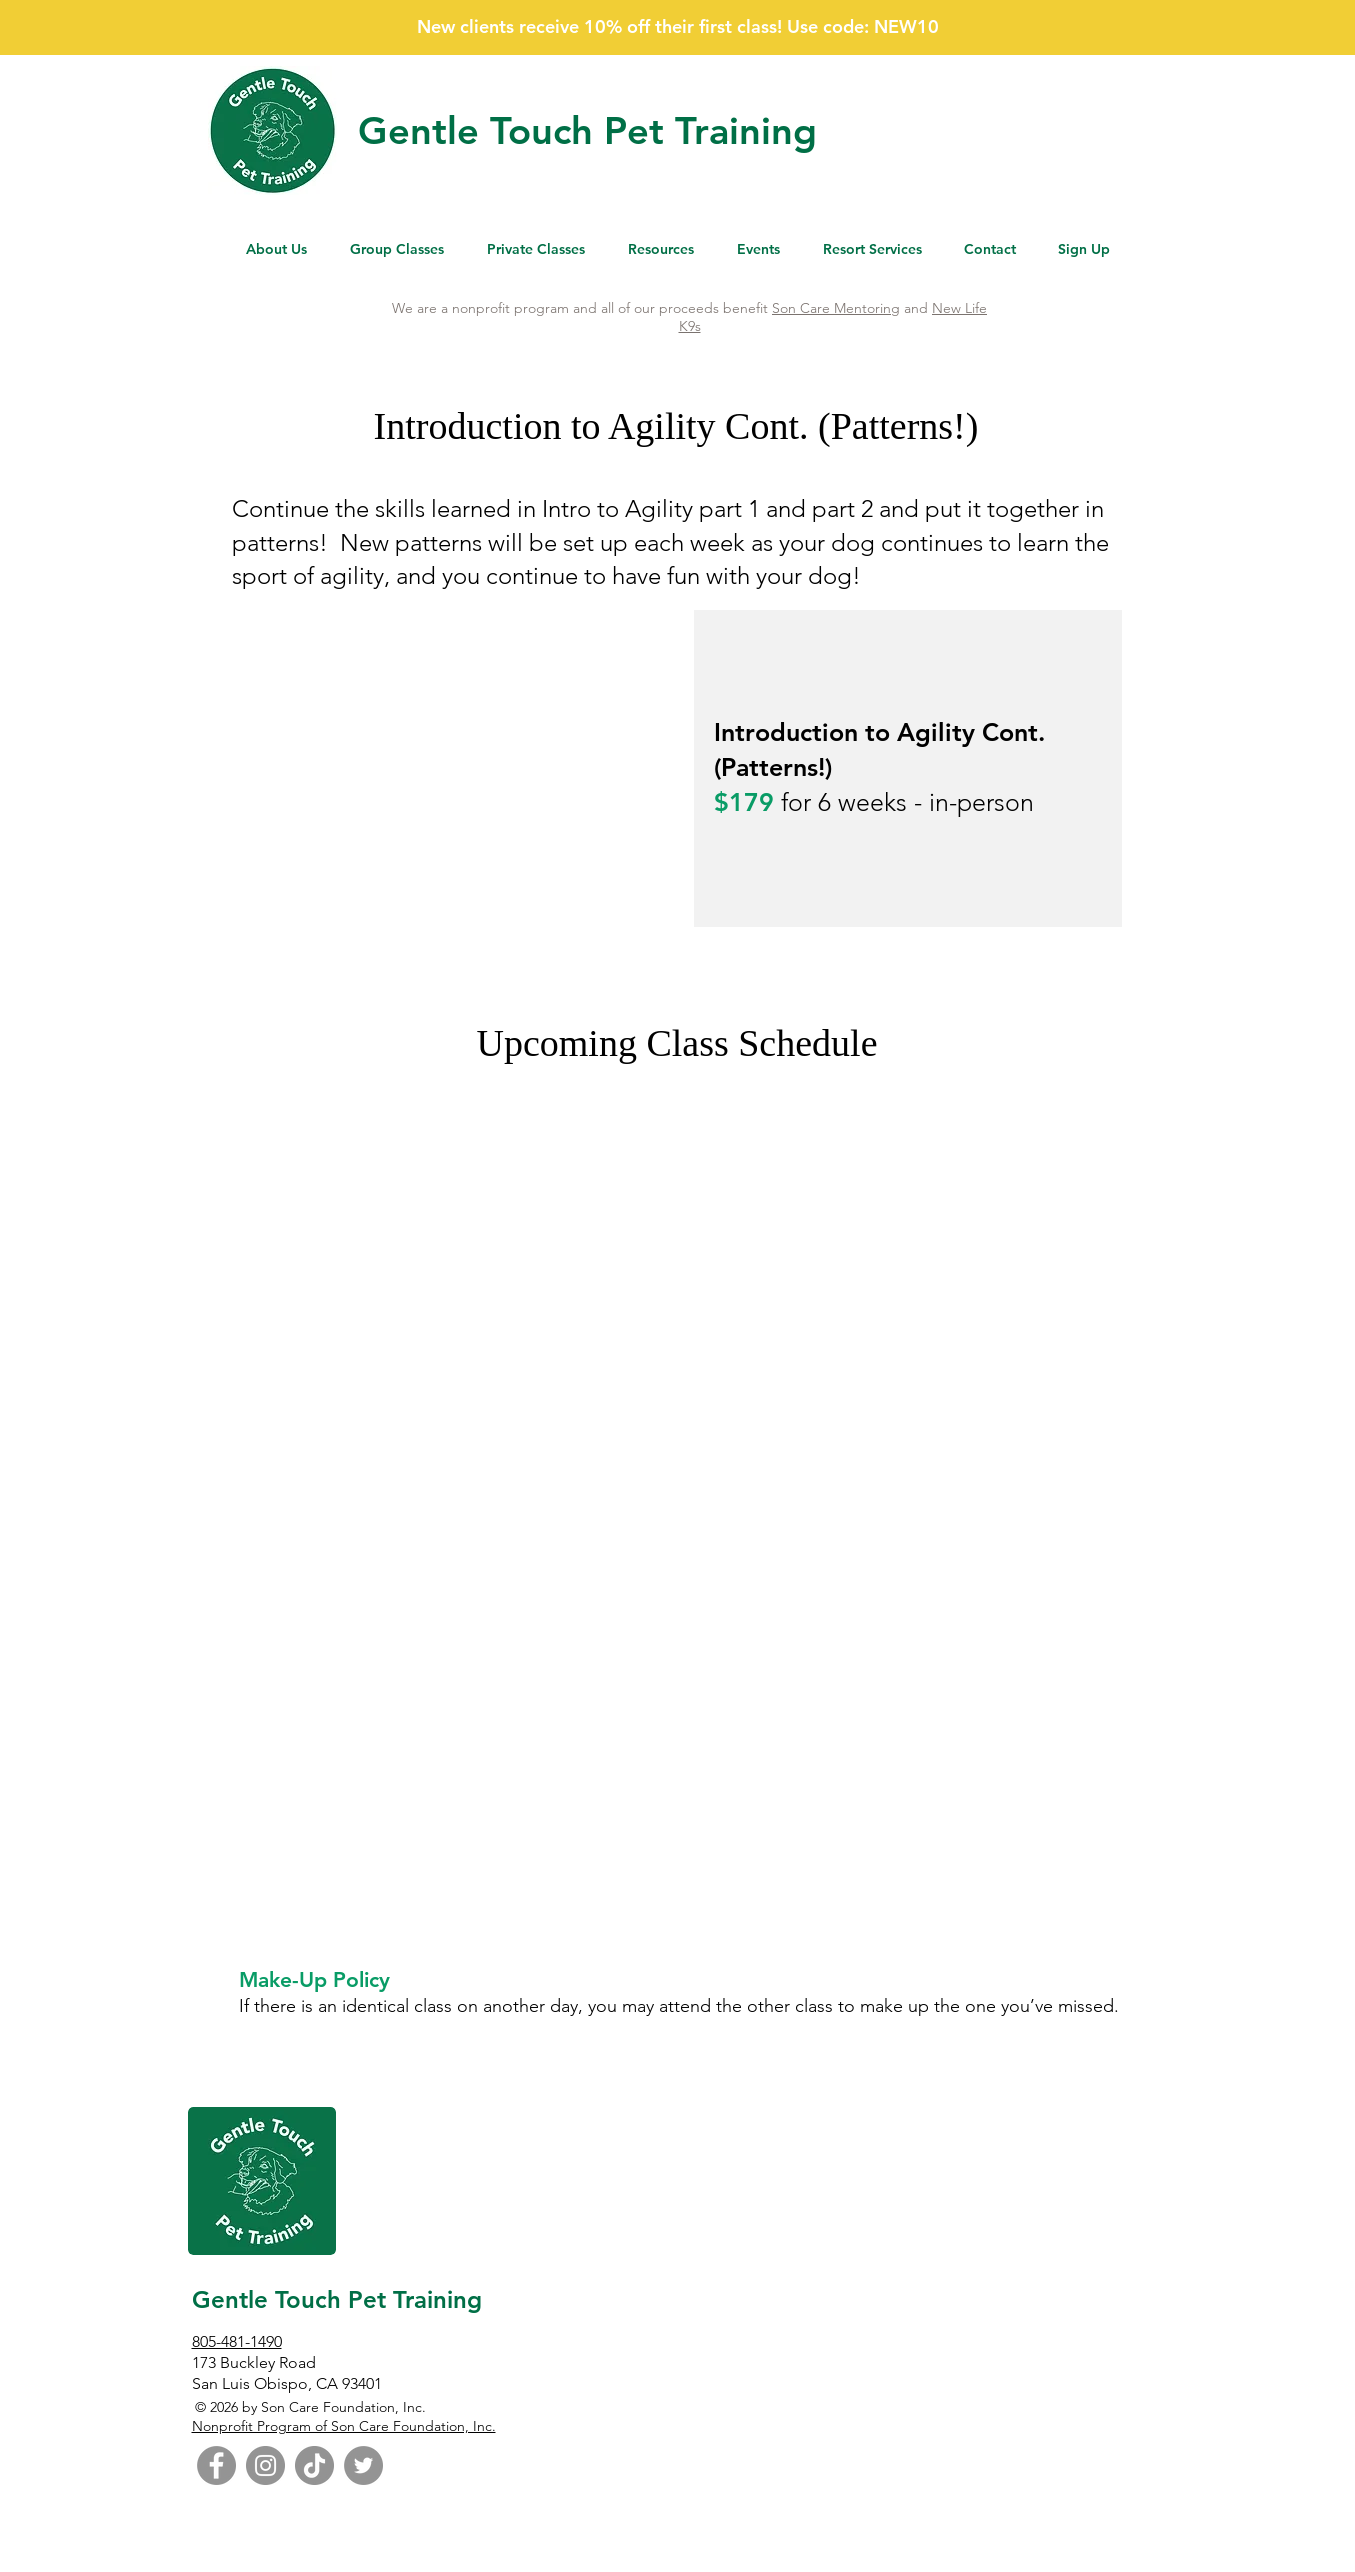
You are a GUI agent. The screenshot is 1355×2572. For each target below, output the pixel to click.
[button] (661, 249)
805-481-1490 (237, 2341)
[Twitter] (363, 2465)
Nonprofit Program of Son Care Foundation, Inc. (344, 2426)
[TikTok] (314, 2465)
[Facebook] (216, 2465)
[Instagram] (265, 2465)
